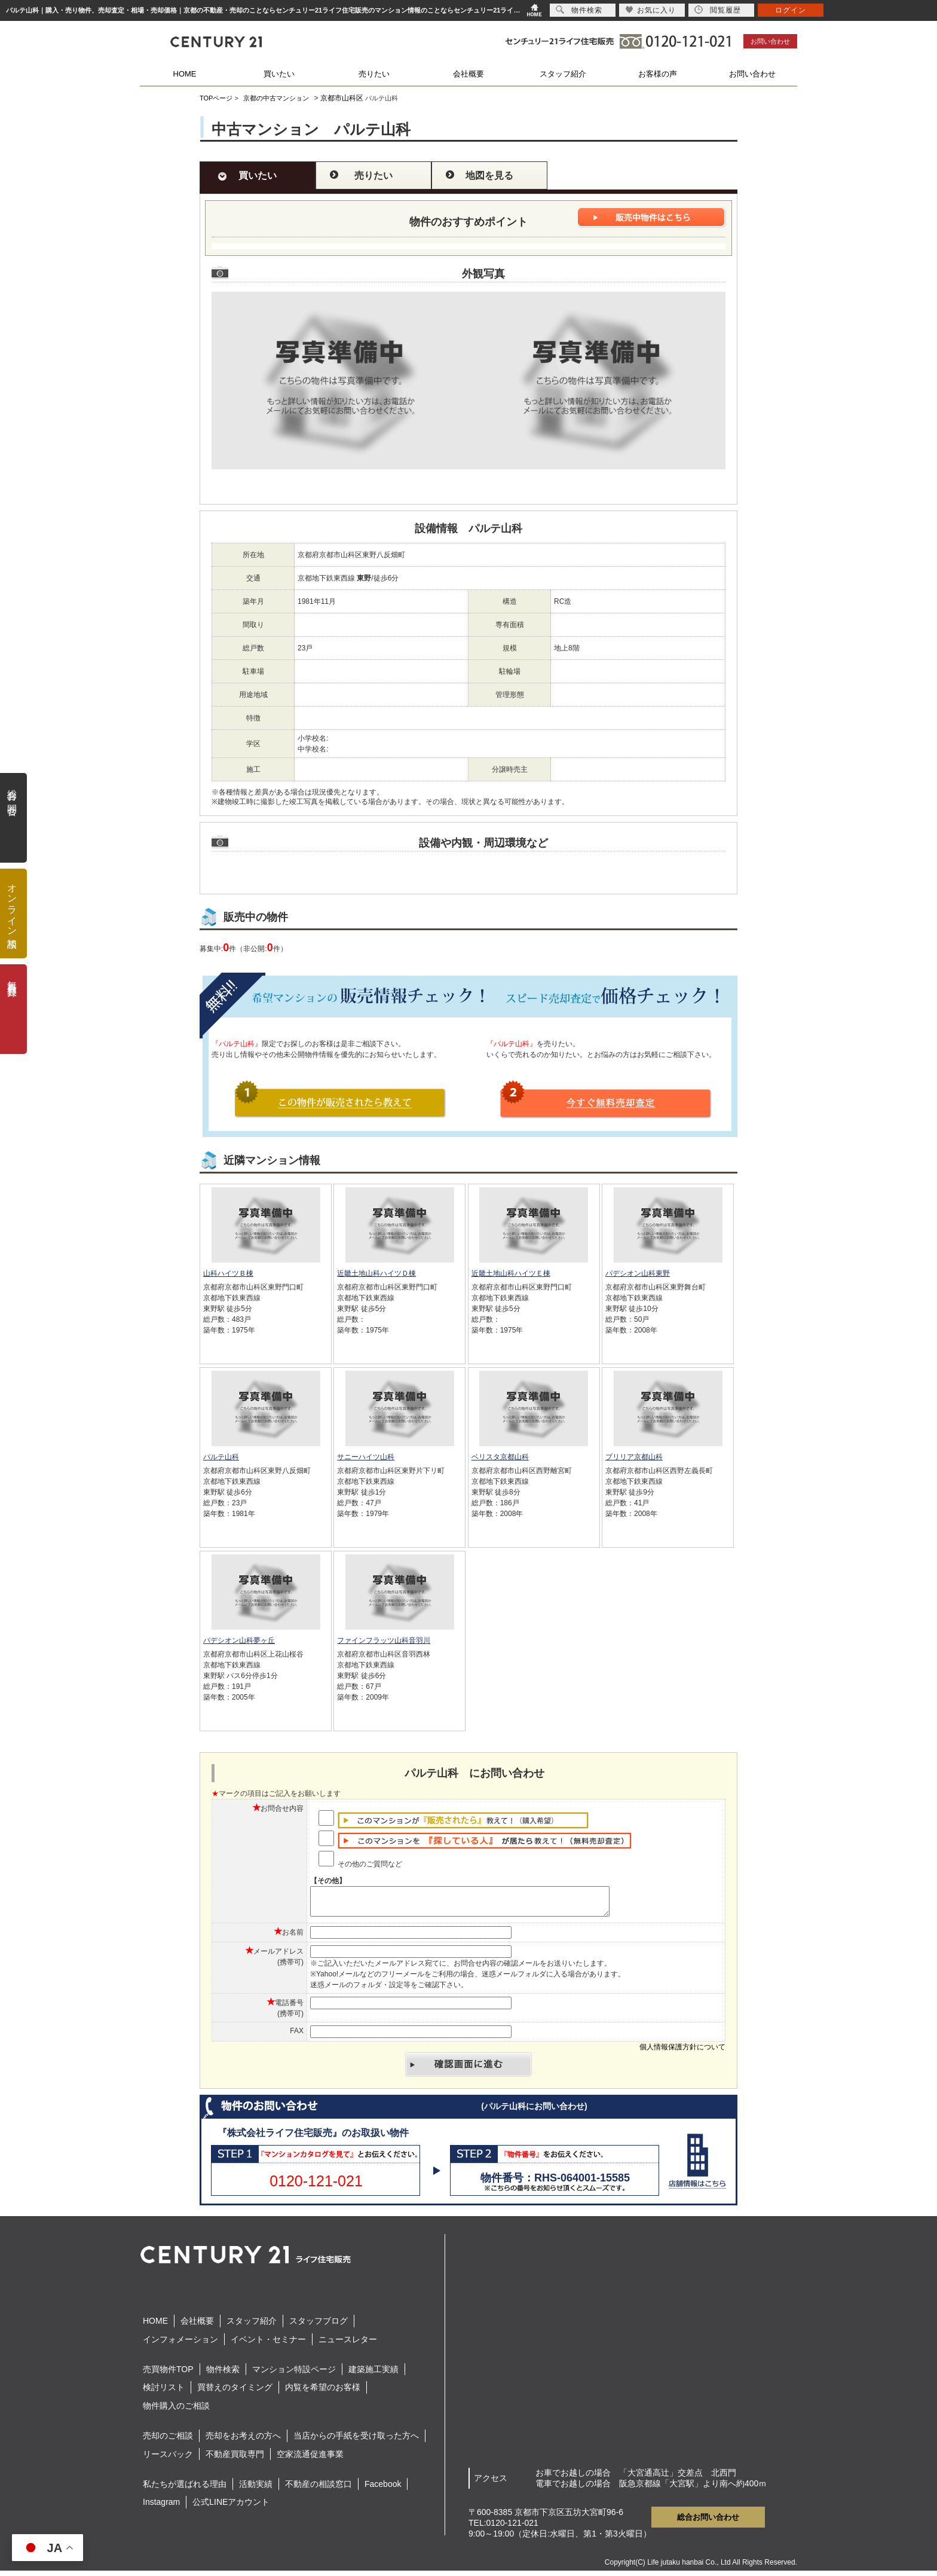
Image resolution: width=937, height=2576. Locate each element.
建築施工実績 (373, 2374)
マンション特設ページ (294, 2374)
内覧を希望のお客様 (322, 2392)
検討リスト (164, 2392)
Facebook (383, 2489)
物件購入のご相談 (176, 2411)
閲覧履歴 (717, 9)
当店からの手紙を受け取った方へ (356, 2441)
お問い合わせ (770, 41)
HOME (185, 73)
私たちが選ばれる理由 (184, 2489)
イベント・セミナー (268, 2344)
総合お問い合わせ (708, 2522)
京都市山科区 (341, 98)
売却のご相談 (168, 2441)
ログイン (790, 10)
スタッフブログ (318, 2326)
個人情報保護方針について (682, 2052)
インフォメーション (180, 2344)
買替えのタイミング (234, 2392)
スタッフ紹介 (563, 73)
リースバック (168, 2459)
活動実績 (255, 2489)
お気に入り (650, 9)
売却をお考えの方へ (243, 2441)
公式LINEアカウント (231, 2507)
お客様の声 (657, 73)
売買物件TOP (168, 2374)
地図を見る (489, 175)
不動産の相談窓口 (318, 2489)
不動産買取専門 (235, 2459)
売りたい (374, 73)
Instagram (161, 2507)
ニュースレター (348, 2344)
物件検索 (223, 2374)
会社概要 (468, 73)
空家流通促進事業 (310, 2459)
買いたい (279, 73)
